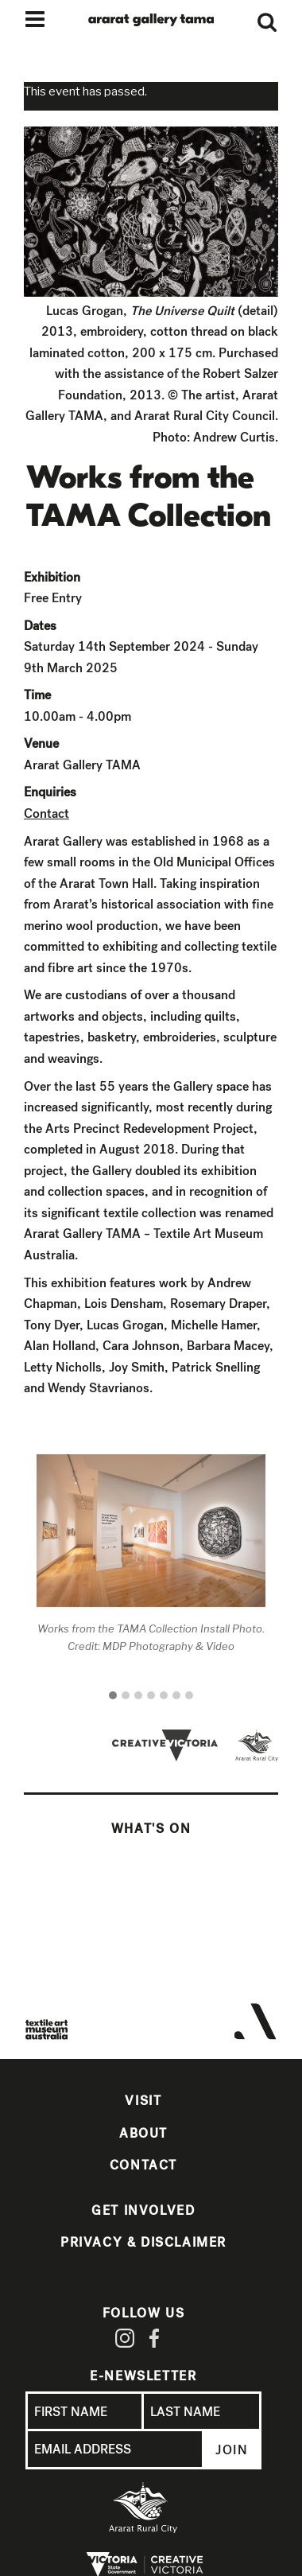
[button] (112, 1696)
